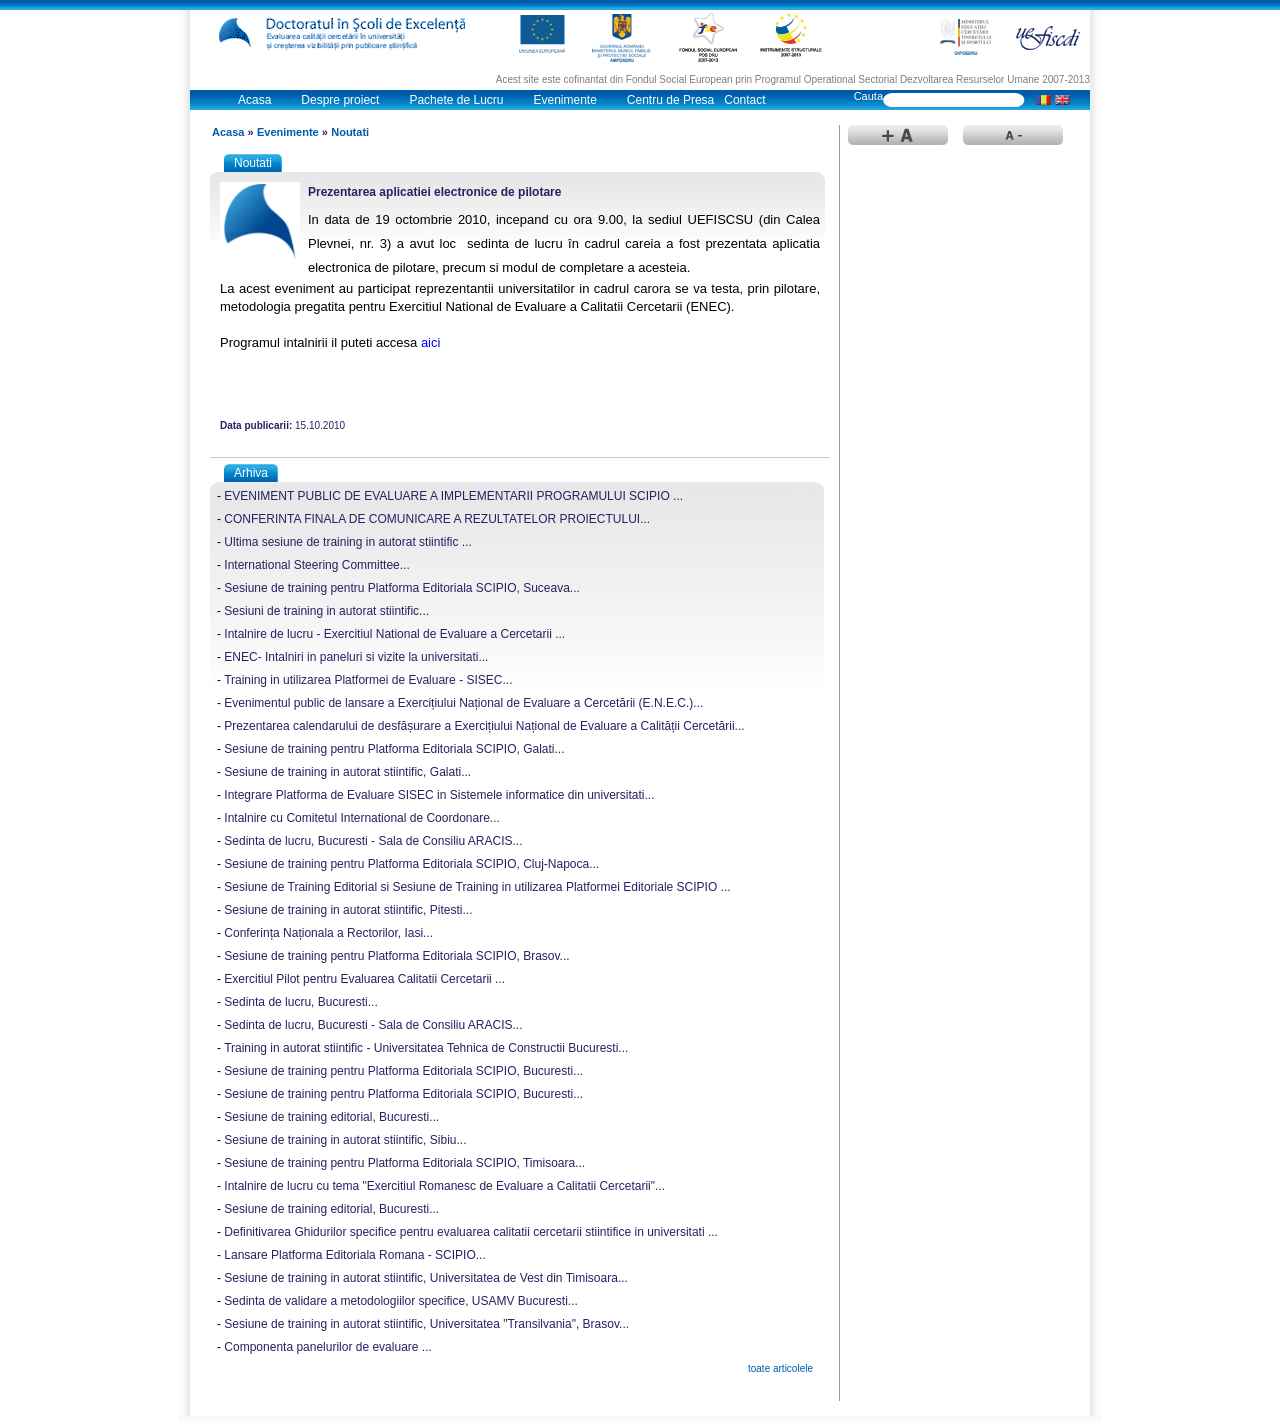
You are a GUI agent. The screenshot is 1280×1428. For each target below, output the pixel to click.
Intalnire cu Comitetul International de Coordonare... (362, 818)
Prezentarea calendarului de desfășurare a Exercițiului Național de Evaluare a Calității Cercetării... (484, 726)
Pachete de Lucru (456, 100)
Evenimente (564, 100)
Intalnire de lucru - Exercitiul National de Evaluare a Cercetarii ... (394, 634)
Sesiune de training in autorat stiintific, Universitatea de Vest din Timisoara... (426, 1278)
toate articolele (780, 1368)
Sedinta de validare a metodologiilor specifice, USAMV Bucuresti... (401, 1301)
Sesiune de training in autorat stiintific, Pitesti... (348, 910)
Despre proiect (340, 100)
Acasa (254, 100)
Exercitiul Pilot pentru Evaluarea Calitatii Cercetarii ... (364, 979)
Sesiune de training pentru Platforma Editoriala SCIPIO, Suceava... (402, 588)
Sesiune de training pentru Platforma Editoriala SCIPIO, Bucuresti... (403, 1071)
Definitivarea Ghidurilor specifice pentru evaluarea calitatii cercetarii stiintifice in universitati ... (471, 1232)
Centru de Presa (670, 100)
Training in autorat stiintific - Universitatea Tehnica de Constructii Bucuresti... (426, 1048)
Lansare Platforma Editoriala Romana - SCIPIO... (354, 1255)
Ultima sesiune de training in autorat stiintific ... (347, 542)
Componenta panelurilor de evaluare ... (327, 1347)
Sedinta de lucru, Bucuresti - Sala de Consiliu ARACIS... (373, 841)
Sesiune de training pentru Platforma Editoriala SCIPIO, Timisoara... (404, 1163)
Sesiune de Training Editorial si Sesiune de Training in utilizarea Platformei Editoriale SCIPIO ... (477, 887)
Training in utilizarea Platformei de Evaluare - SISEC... (368, 680)
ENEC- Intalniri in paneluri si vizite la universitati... (356, 657)
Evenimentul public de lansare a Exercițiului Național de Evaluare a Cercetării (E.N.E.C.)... (463, 703)
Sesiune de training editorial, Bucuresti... (331, 1117)
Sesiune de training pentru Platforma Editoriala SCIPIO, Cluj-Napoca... (411, 864)
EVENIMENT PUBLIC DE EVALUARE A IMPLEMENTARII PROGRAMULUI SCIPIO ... (453, 496)
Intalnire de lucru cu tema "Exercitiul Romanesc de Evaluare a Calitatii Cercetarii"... (444, 1186)
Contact (744, 100)
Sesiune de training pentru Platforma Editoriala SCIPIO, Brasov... (396, 956)
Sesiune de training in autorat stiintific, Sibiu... (345, 1140)
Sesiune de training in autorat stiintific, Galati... (347, 772)
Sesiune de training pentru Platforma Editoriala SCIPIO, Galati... (394, 749)
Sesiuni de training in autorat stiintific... (326, 611)
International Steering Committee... (316, 565)
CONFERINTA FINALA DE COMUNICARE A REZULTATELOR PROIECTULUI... (437, 519)
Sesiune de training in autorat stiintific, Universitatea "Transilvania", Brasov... (426, 1324)
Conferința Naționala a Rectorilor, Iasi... (328, 933)
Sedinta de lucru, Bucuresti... (300, 1002)
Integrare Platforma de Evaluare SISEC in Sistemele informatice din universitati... (439, 795)
